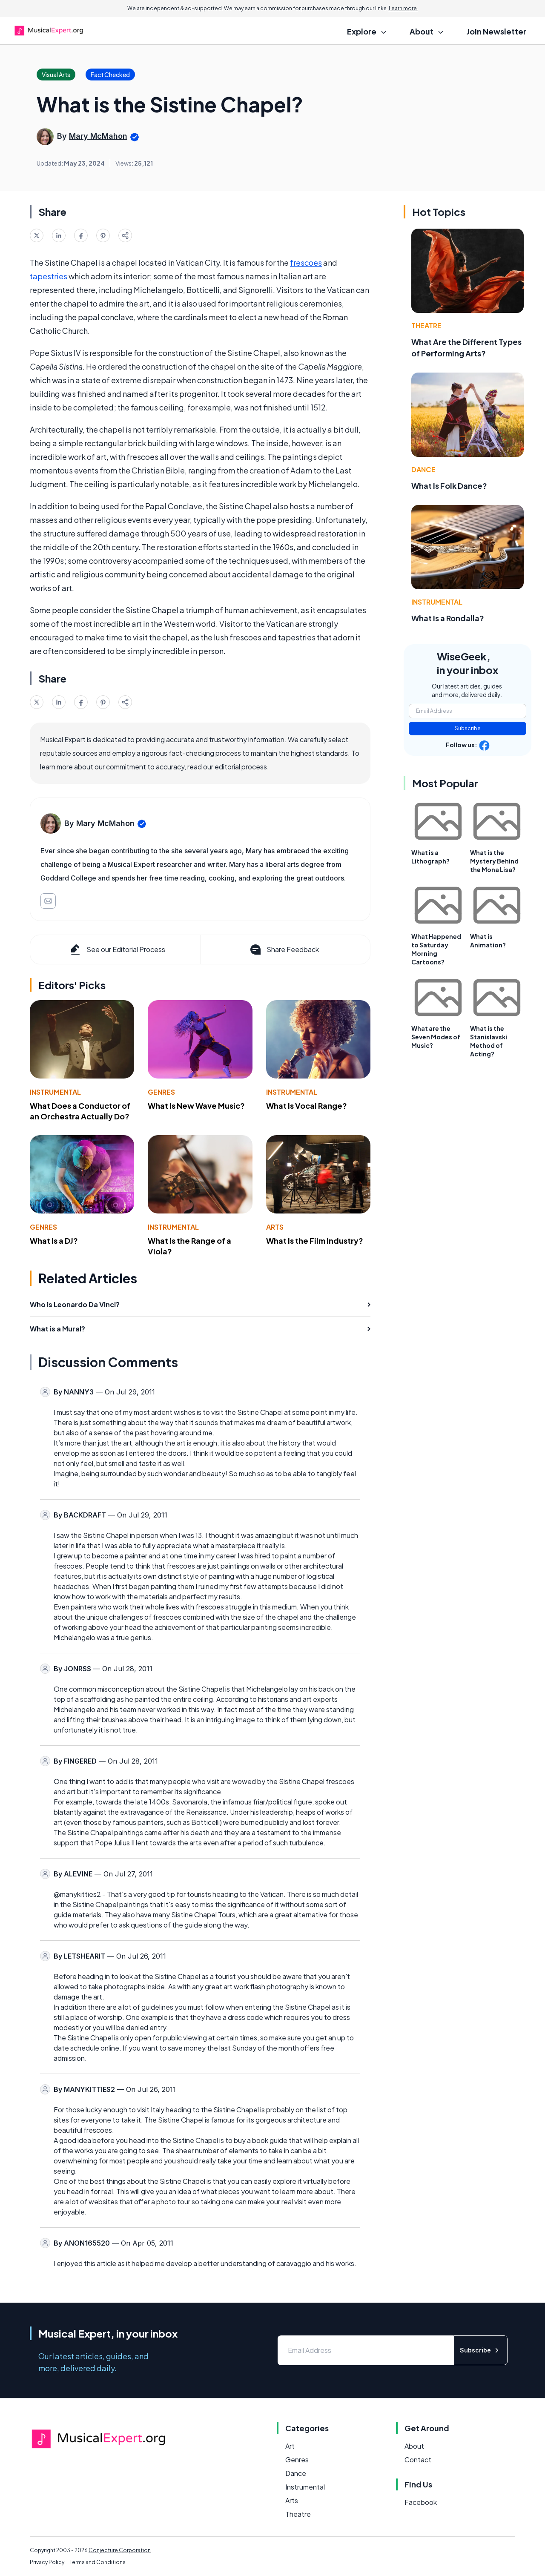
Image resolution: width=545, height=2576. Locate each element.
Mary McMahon (98, 136)
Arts (275, 1226)
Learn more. (403, 8)
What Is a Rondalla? (447, 618)
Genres (161, 1091)
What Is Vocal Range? (306, 1105)
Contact (417, 2459)
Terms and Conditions (97, 2562)
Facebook (420, 2502)
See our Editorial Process (117, 949)
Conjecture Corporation (120, 2550)
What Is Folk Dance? (449, 486)
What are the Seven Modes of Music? (435, 1036)
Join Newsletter (496, 31)
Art (290, 2445)
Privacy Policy (47, 2562)
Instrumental (55, 1091)
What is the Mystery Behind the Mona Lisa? (494, 861)
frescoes (306, 262)
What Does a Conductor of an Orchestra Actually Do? (80, 1111)
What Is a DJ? (54, 1240)
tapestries (48, 276)
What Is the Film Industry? (314, 1240)
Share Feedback (284, 949)
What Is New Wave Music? (196, 1105)
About (414, 2445)
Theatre (426, 325)
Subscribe (468, 728)
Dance (423, 469)
